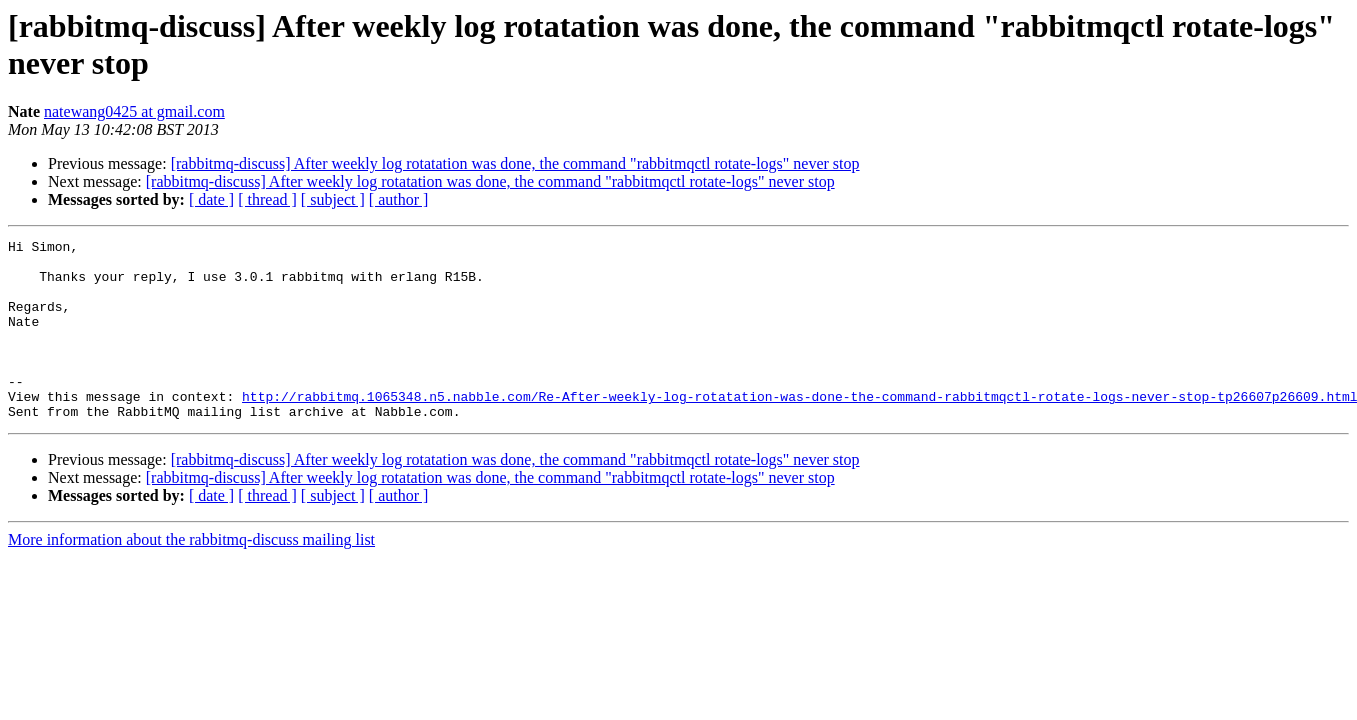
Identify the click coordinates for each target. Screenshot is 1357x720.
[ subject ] (333, 199)
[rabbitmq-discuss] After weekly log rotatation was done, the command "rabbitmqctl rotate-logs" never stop (515, 163)
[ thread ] (267, 199)
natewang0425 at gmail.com (134, 111)
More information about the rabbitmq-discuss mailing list (191, 575)
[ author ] (399, 199)
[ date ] (211, 199)
